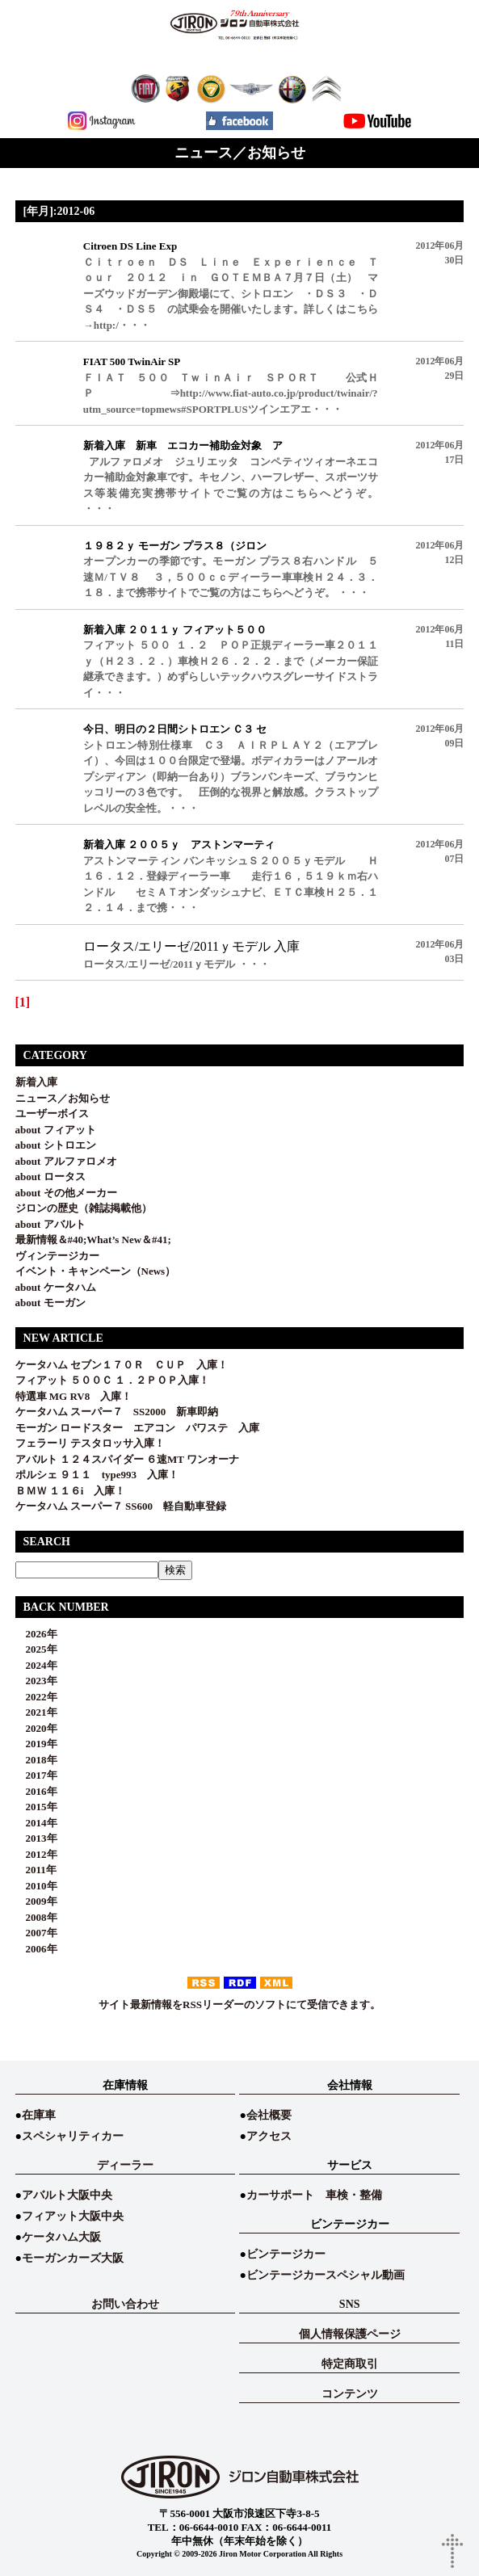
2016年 (36, 1791)
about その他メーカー (66, 1193)
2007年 (36, 1933)
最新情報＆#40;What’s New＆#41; (93, 1239)
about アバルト (50, 1224)
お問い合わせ (125, 2304)
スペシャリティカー (73, 2136)
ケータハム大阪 (61, 2237)
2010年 (36, 1886)
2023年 (36, 1681)
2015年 (36, 1807)
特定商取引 (349, 2364)
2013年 (36, 1838)
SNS (349, 2304)
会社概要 (269, 2115)
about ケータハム (55, 1287)
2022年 (36, 1697)
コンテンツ (349, 2394)
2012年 (36, 1854)
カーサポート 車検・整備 (314, 2195)
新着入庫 (36, 1082)
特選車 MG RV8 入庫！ (73, 1396)
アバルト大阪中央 (67, 2195)
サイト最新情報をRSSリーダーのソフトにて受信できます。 (239, 2004)
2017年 (36, 1775)
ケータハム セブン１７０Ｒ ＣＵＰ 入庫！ (121, 1365)
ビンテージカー (286, 2254)
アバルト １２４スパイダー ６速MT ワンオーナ (127, 1459)
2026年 (36, 1634)
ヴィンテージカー (57, 1256)
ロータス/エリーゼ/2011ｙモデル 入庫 (191, 946)
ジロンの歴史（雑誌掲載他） (83, 1208)
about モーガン (50, 1302)
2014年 (36, 1823)
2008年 (36, 1917)
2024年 (36, 1665)
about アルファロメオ (66, 1161)
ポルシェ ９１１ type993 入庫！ (97, 1475)
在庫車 (39, 2115)
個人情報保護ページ (350, 2334)
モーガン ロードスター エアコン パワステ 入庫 (137, 1428)
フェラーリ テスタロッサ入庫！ (90, 1443)
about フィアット (55, 1130)
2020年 (36, 1728)
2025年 (36, 1649)
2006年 (36, 1949)
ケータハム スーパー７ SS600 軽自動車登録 (120, 1506)
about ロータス (50, 1176)
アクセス (269, 2136)
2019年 (36, 1744)
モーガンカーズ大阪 (73, 2258)
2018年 (36, 1760)
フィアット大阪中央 (73, 2216)
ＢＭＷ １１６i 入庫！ (70, 1491)
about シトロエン (55, 1145)
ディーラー (125, 2165)
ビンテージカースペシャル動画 (325, 2275)
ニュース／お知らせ (62, 1098)
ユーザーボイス (52, 1113)
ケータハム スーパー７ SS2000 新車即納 (122, 1412)
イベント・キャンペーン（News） (95, 1271)
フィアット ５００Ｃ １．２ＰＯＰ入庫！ (112, 1380)
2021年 (36, 1712)
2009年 (36, 1901)
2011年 (36, 1870)
